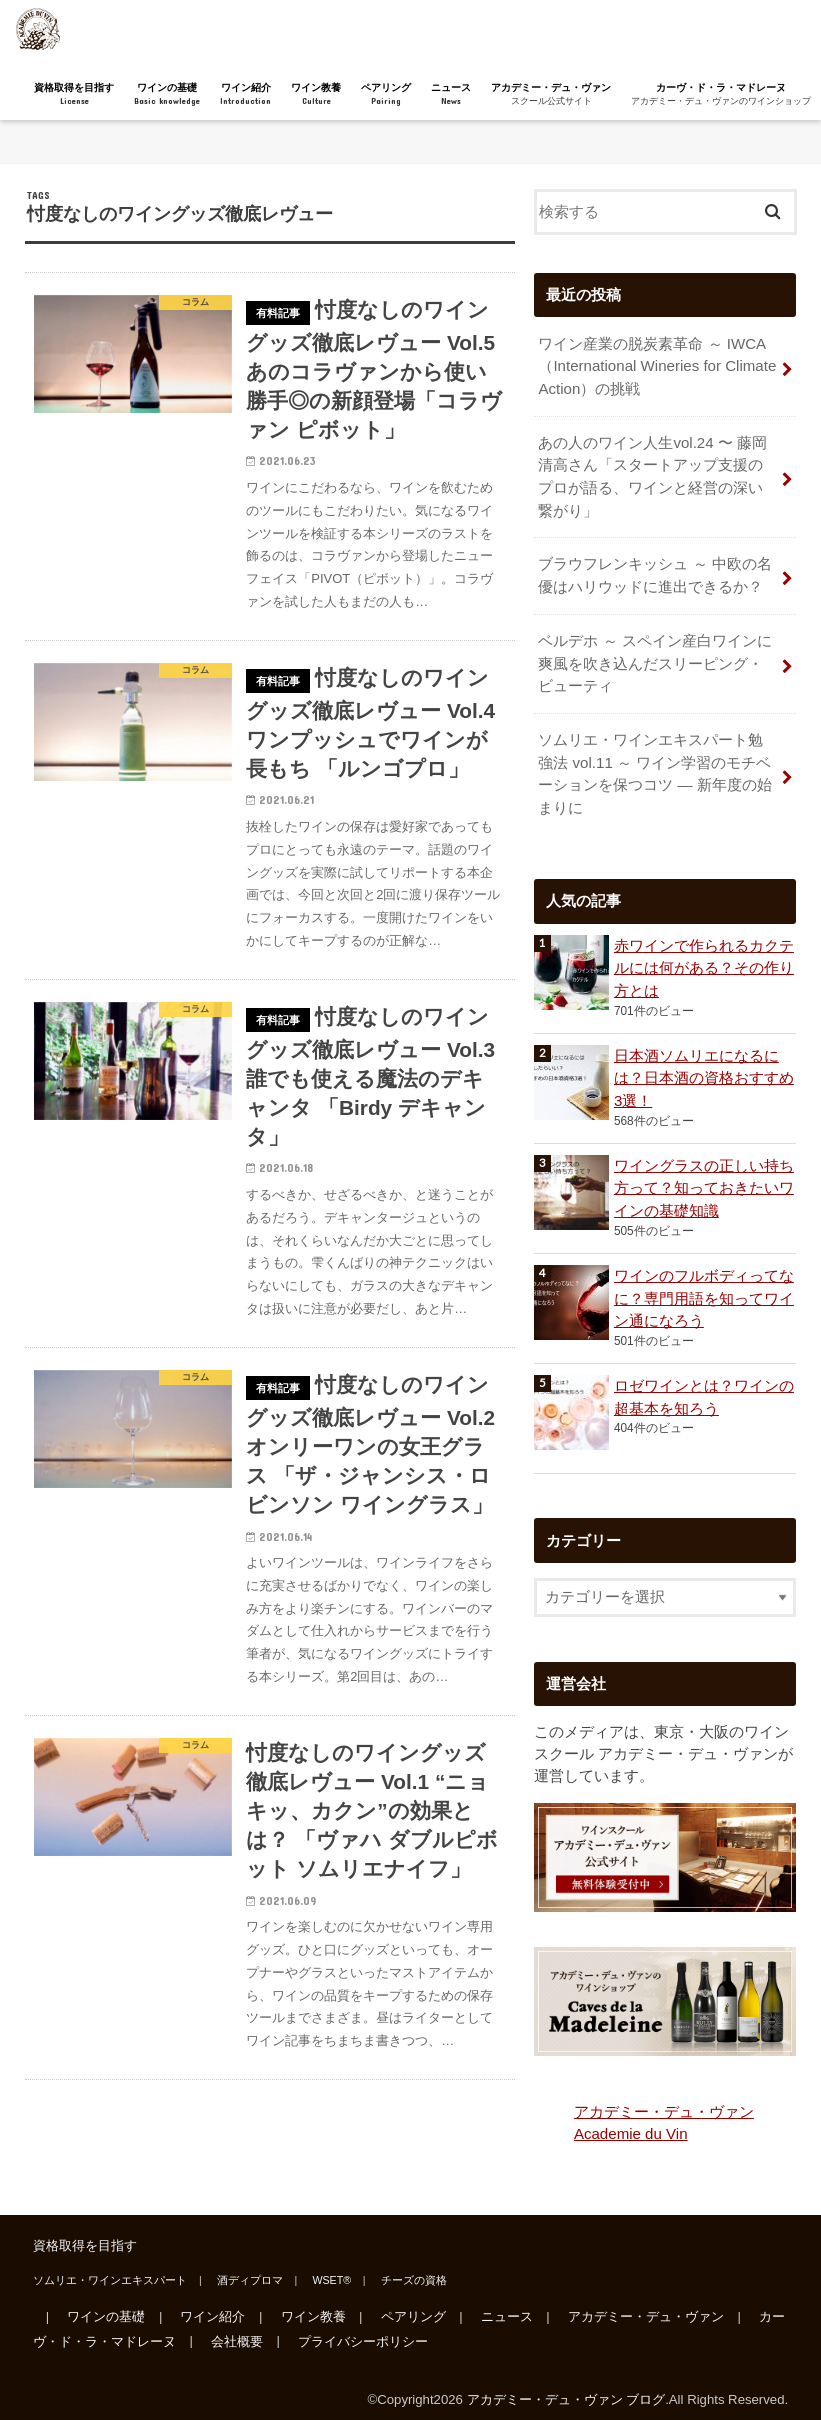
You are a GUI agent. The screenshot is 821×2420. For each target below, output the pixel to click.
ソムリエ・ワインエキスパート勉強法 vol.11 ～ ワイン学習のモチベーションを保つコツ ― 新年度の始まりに (654, 766)
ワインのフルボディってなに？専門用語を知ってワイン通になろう (704, 1289)
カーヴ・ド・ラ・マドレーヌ (721, 95)
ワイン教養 (316, 95)
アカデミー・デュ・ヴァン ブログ (566, 2388)
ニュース (451, 95)
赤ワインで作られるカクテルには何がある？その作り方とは (704, 959)
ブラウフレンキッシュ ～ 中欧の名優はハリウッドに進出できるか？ (654, 571)
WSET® (329, 2269)
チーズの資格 (409, 2269)
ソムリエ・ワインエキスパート (110, 2269)
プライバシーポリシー (361, 2330)
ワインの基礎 (167, 95)
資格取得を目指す (74, 95)
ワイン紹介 (245, 95)
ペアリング (386, 95)
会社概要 (236, 2330)
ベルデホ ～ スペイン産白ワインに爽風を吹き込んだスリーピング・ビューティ (654, 657)
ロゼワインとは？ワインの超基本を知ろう (704, 1388)
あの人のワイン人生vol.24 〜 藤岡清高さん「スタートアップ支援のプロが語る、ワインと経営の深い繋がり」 (652, 474)
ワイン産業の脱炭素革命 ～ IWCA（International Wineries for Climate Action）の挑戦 (655, 365)
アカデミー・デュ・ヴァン (551, 95)
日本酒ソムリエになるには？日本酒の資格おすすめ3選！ (704, 1069)
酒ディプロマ (248, 2269)
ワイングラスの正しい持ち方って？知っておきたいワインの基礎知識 (704, 1179)
